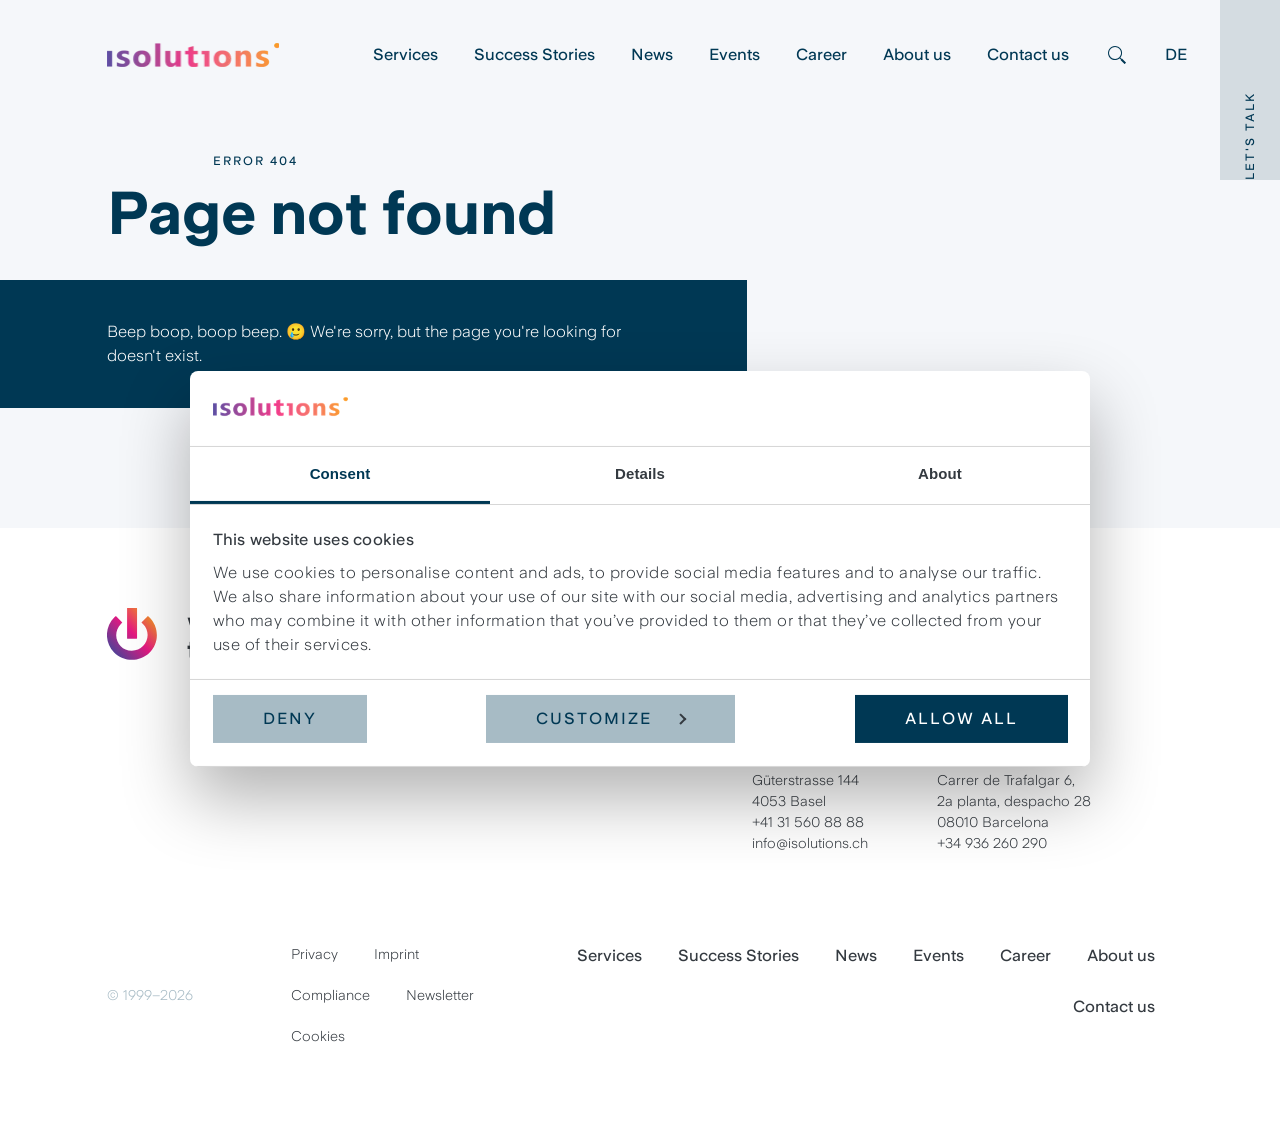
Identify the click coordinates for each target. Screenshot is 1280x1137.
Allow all (961, 718)
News (652, 54)
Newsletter (440, 995)
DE (1176, 54)
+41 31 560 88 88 (808, 822)
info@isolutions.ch (810, 843)
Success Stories (534, 54)
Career (821, 54)
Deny (290, 718)
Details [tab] (640, 472)
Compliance (330, 995)
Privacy (314, 954)
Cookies (318, 1036)
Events (734, 54)
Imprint (396, 954)
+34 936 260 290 (992, 843)
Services (405, 54)
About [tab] (940, 472)
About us (917, 54)
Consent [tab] (340, 472)
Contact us (1028, 54)
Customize (611, 718)
